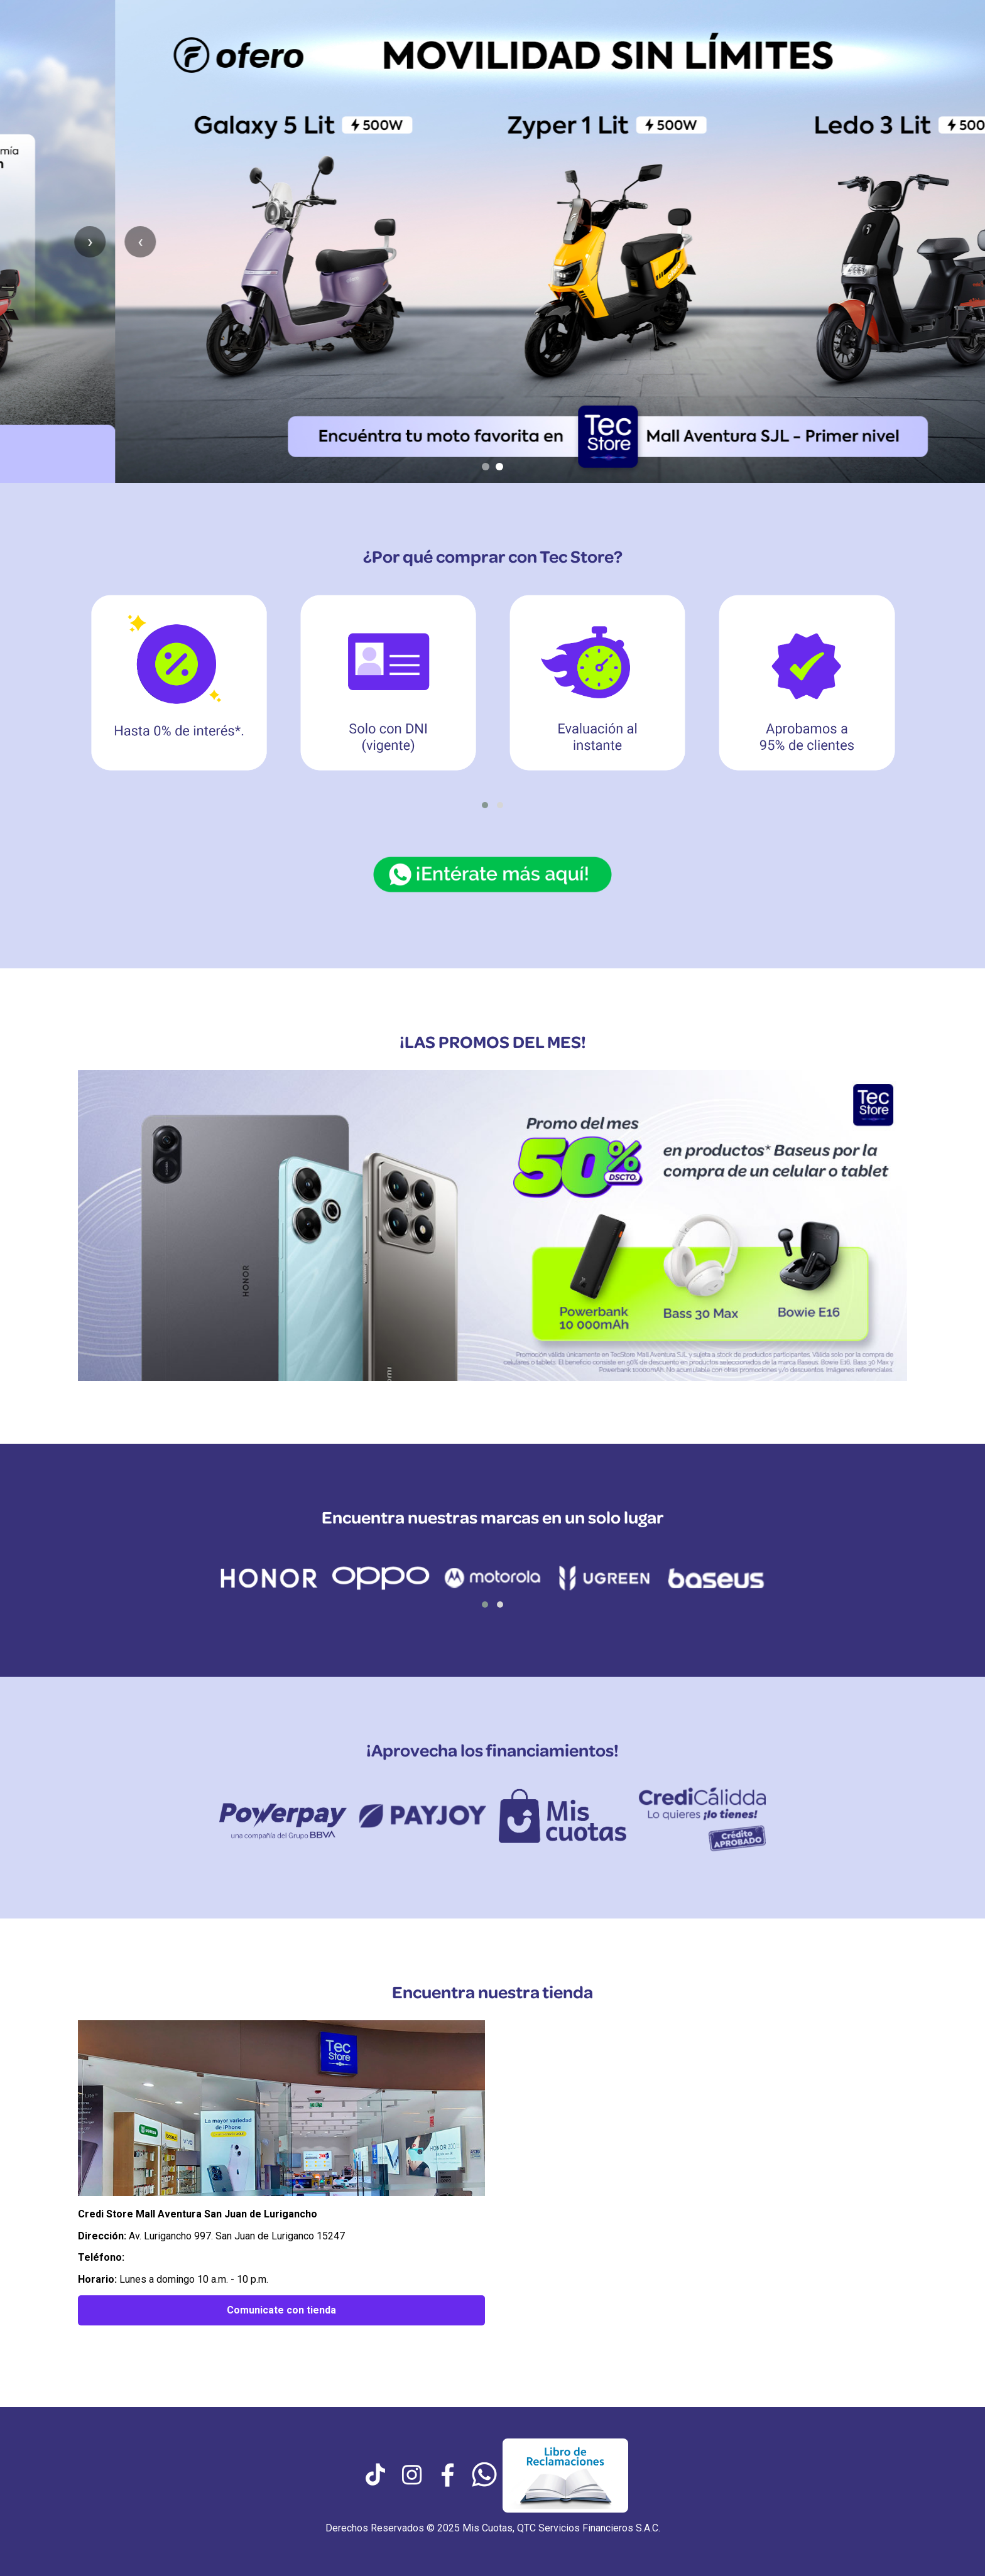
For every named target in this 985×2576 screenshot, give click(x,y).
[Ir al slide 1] (485, 466)
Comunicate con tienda (281, 2310)
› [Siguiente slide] (949, 241)
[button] (485, 805)
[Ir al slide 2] (499, 466)
